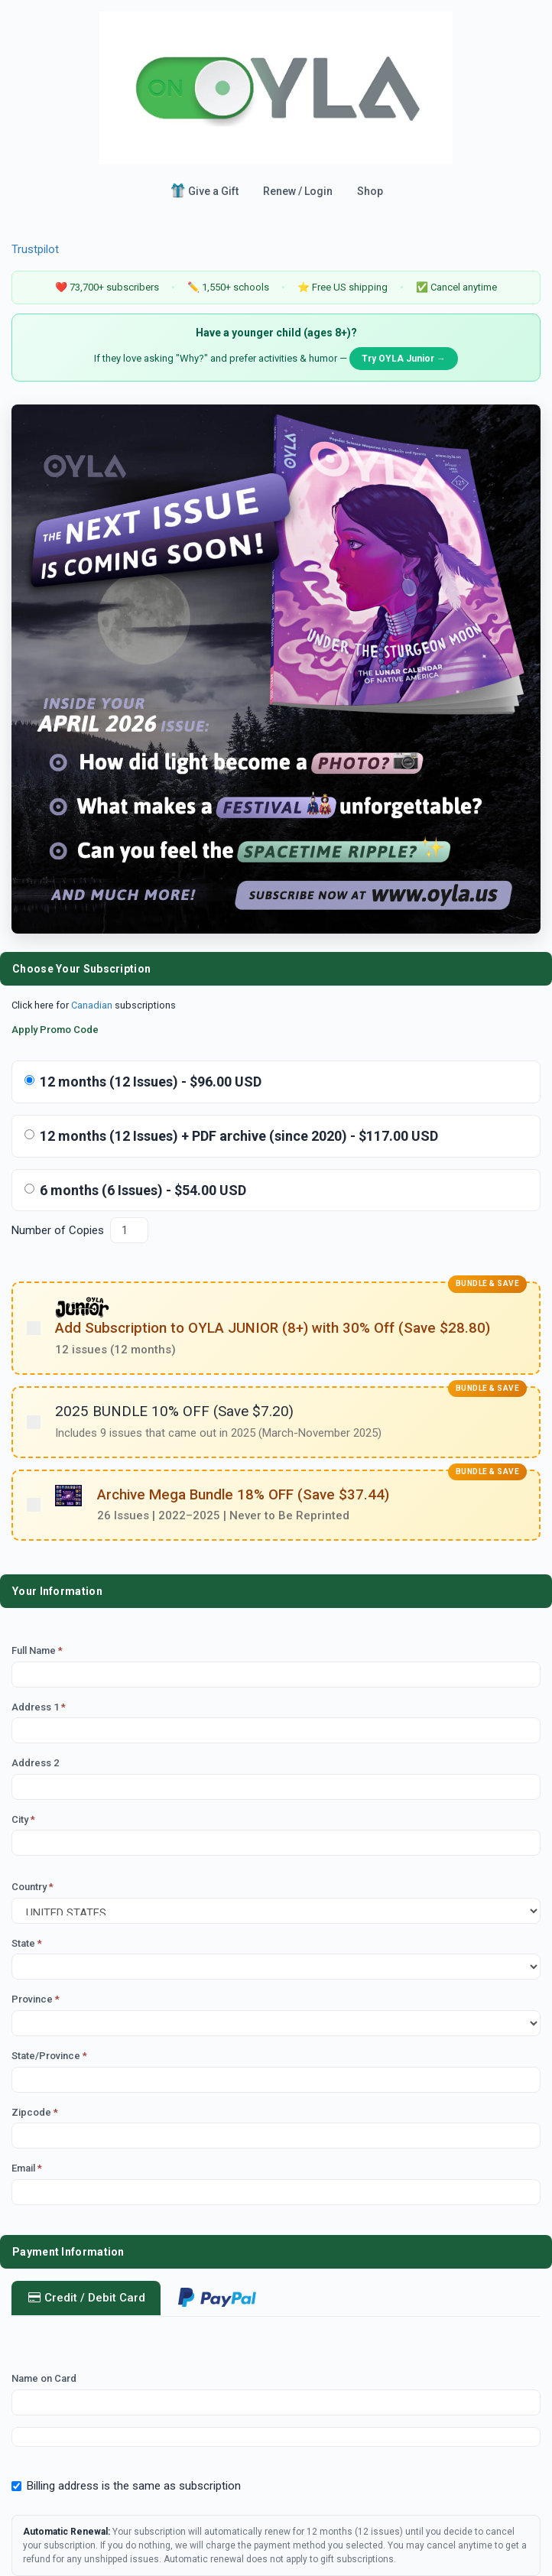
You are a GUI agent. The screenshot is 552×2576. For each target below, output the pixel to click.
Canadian (91, 1005)
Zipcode (34, 2112)
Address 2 (35, 1763)
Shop (370, 191)
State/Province (49, 2055)
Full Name (37, 1650)
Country (32, 1886)
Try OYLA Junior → (404, 358)
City (23, 1819)
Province (35, 1999)
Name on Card (43, 2378)
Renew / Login (298, 191)
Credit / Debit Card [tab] (86, 2298)
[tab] (217, 2299)
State (26, 1943)
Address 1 (38, 1707)
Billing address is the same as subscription (126, 2486)
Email (26, 2168)
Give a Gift (204, 190)
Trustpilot (35, 249)
